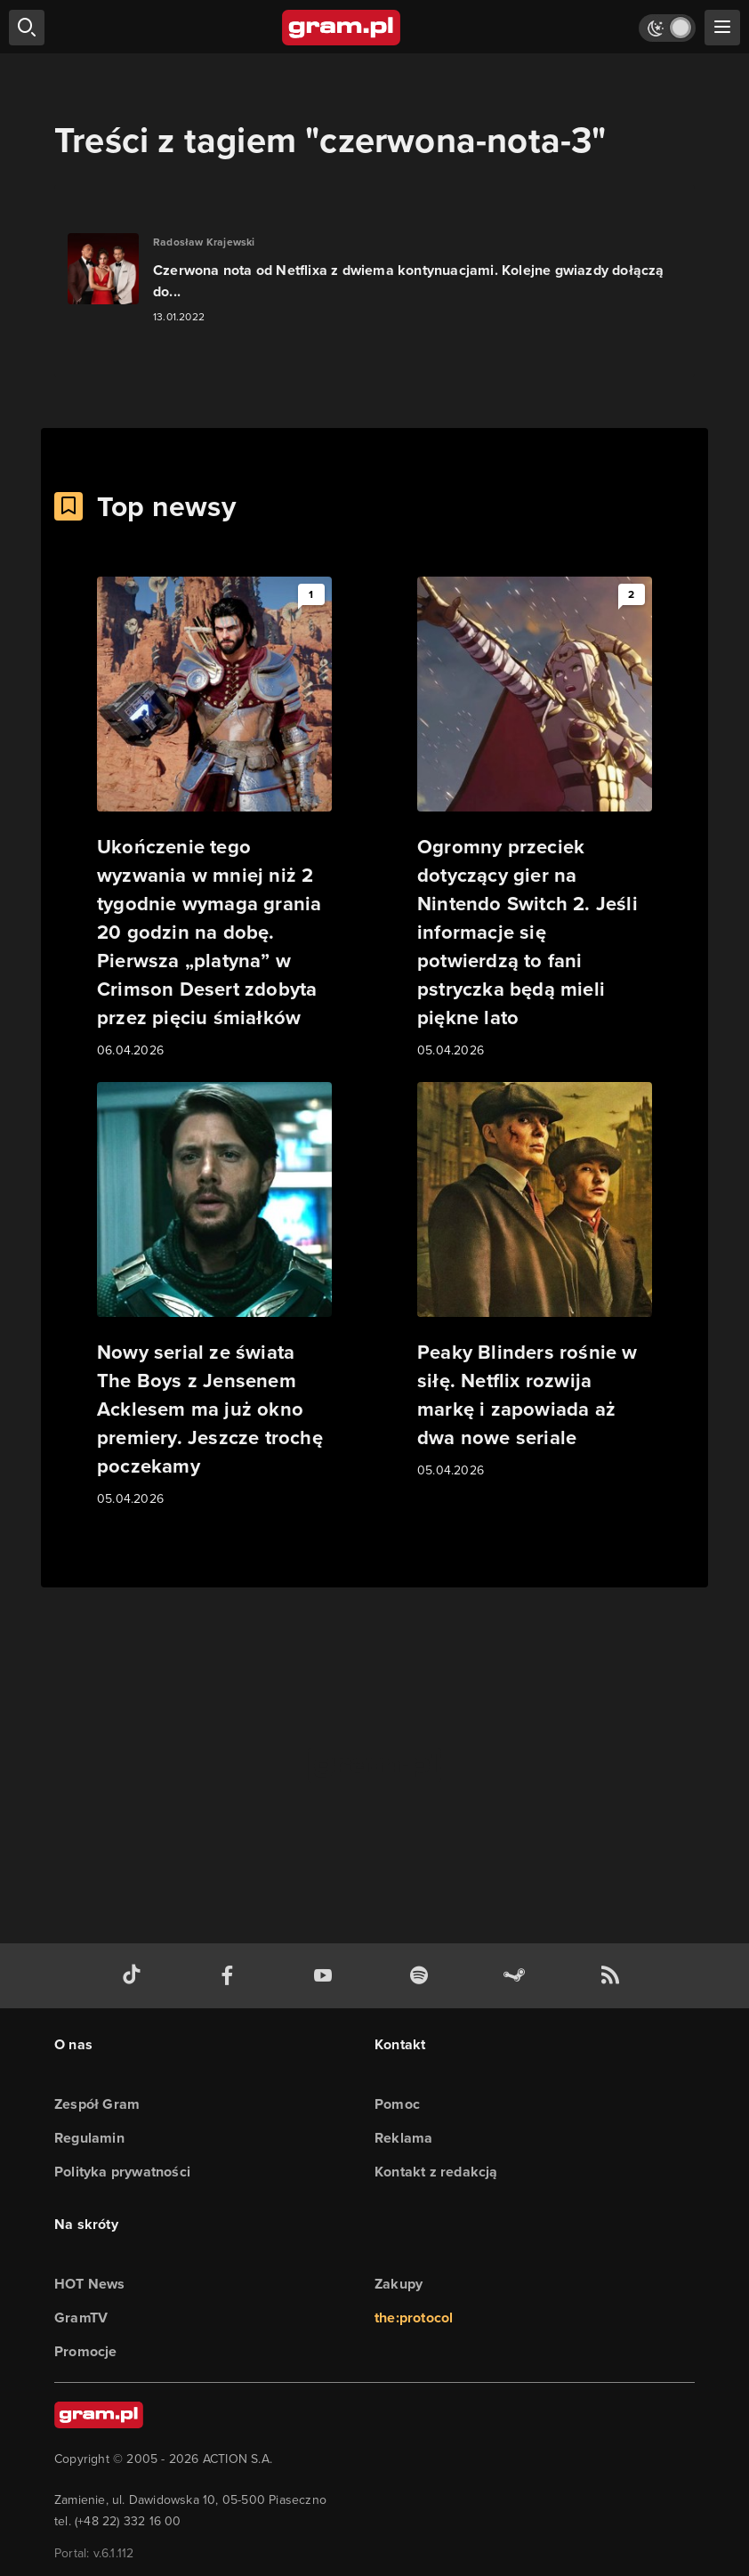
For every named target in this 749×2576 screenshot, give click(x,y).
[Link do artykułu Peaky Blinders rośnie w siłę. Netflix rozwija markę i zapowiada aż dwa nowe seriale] (535, 1281)
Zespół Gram (97, 2104)
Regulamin (89, 2138)
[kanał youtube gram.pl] (326, 1975)
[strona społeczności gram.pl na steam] (517, 1975)
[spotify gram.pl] (422, 1975)
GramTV (81, 2317)
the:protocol (413, 2317)
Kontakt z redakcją (436, 2171)
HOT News (89, 2283)
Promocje (85, 2351)
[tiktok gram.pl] (135, 1975)
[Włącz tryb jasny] (667, 28)
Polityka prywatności (122, 2171)
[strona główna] (342, 27)
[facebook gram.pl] (231, 1975)
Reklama (403, 2138)
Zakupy (398, 2283)
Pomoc (397, 2104)
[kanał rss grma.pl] (614, 1975)
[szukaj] (26, 27)
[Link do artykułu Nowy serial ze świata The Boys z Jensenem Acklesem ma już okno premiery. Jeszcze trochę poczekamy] (214, 1295)
